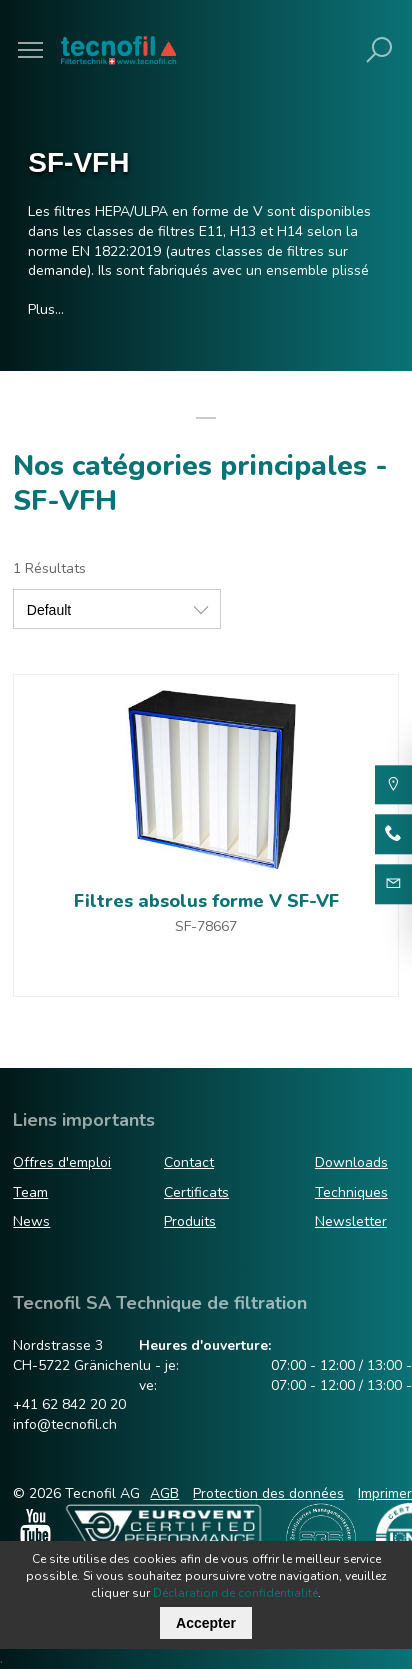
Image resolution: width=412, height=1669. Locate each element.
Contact (189, 1162)
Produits (190, 1221)
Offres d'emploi (62, 1162)
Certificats (196, 1192)
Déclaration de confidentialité (235, 1593)
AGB (164, 1493)
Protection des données (268, 1493)
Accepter (206, 1623)
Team (30, 1192)
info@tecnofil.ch (65, 1424)
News (31, 1221)
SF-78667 (206, 926)
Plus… (46, 309)
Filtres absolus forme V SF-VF (206, 901)
